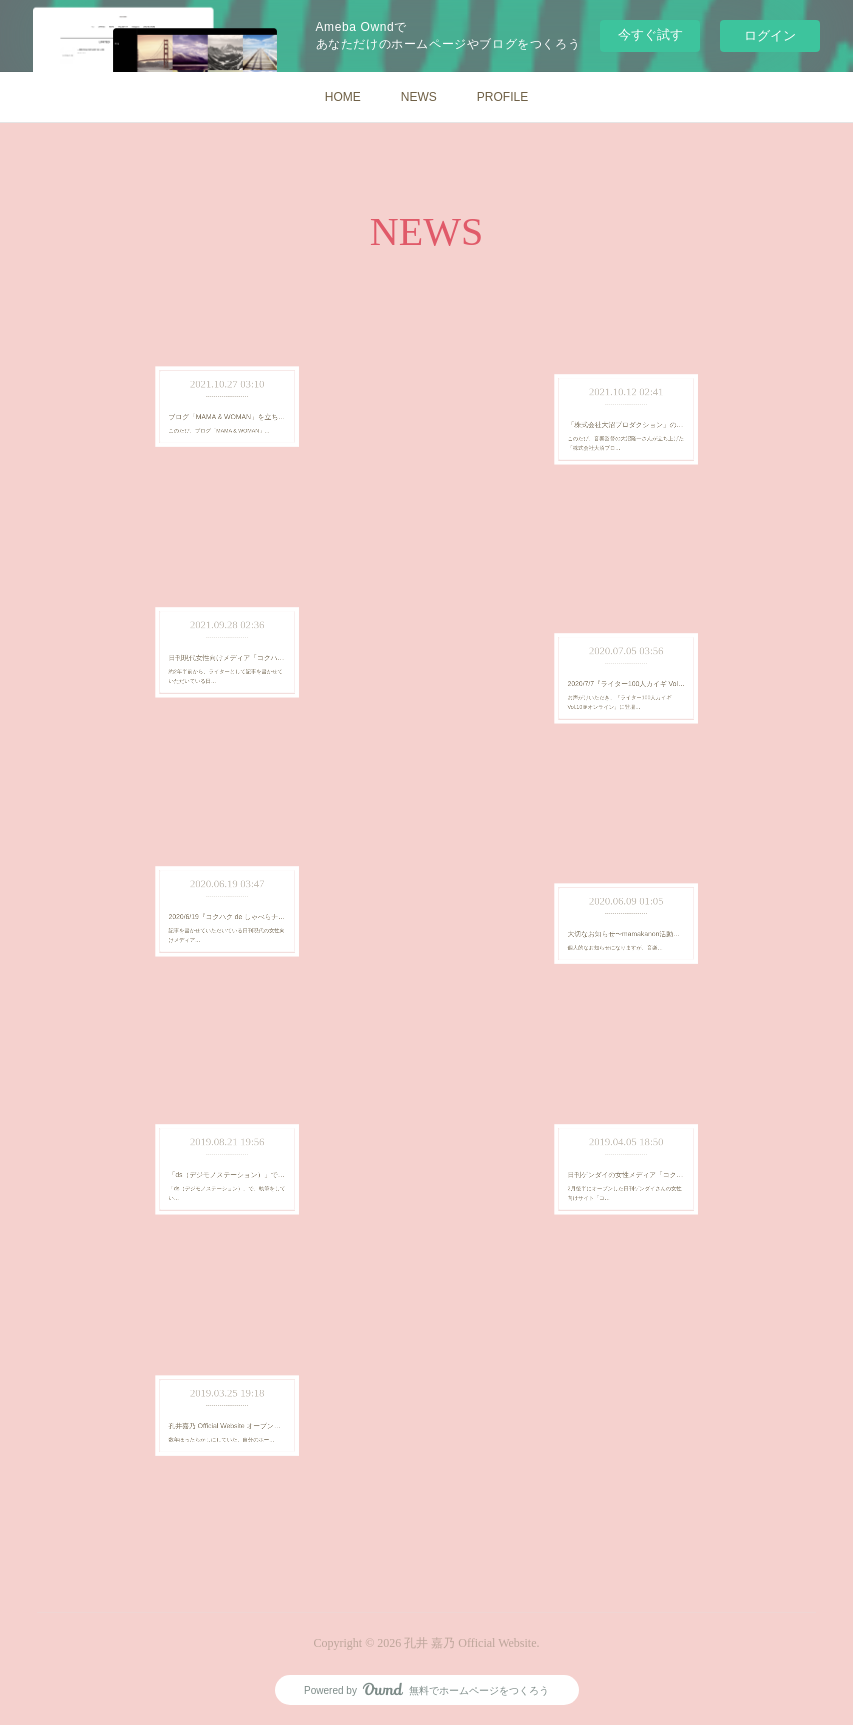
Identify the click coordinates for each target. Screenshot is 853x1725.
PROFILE (502, 97)
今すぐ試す (650, 34)
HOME (343, 97)
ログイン (770, 35)
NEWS (419, 97)
